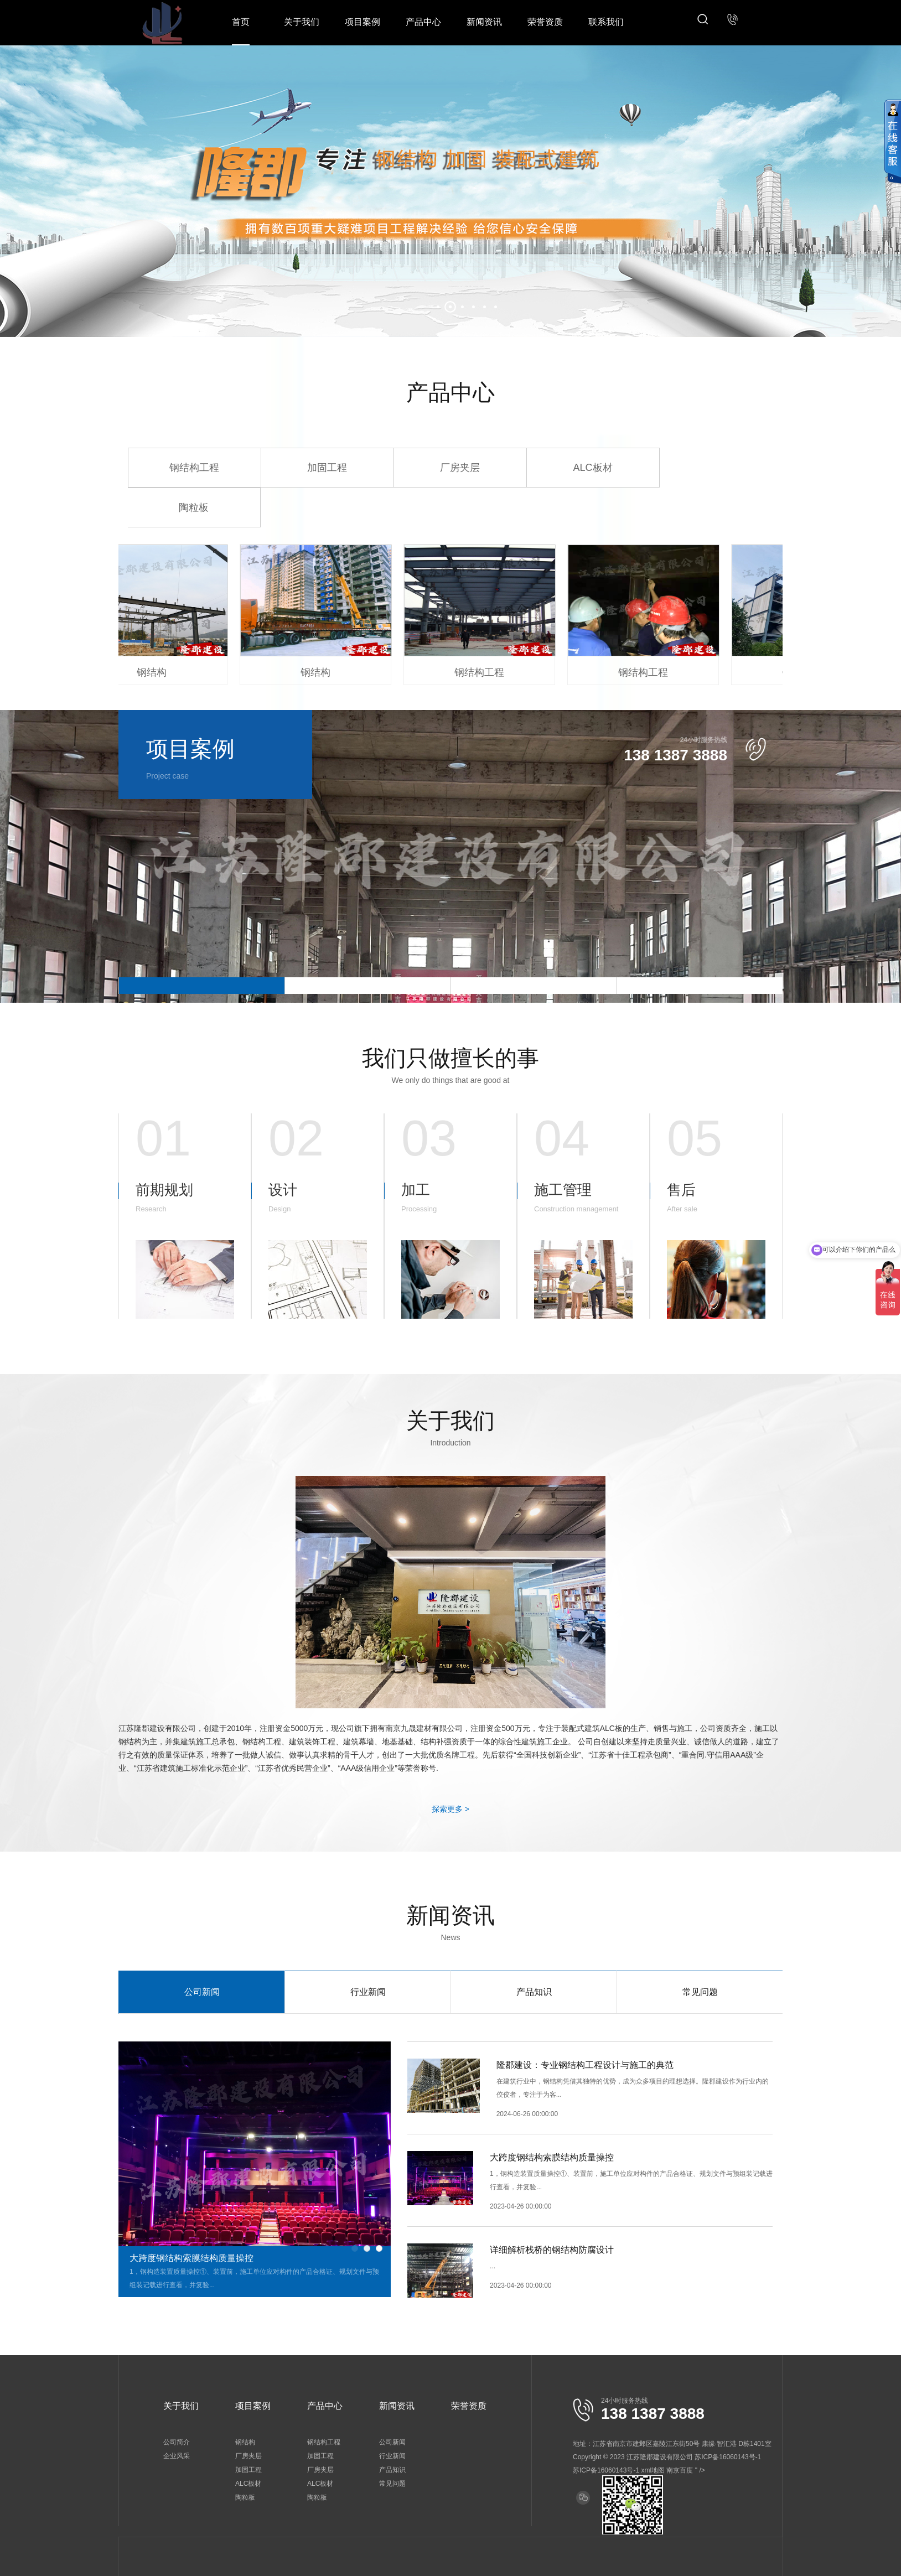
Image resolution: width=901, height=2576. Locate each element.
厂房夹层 (460, 467)
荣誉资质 (545, 22)
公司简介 (176, 2442)
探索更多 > (450, 1809)
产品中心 (423, 22)
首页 (241, 22)
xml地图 (653, 2470)
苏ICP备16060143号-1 (606, 2470)
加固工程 (327, 467)
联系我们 (606, 22)
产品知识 (534, 1992)
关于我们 (301, 22)
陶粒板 (194, 507)
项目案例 (362, 22)
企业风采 (176, 2456)
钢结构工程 (194, 467)
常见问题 (700, 1992)
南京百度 (679, 2470)
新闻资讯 (484, 22)
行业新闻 (368, 1992)
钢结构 (245, 2442)
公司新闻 (202, 1992)
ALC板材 (592, 467)
